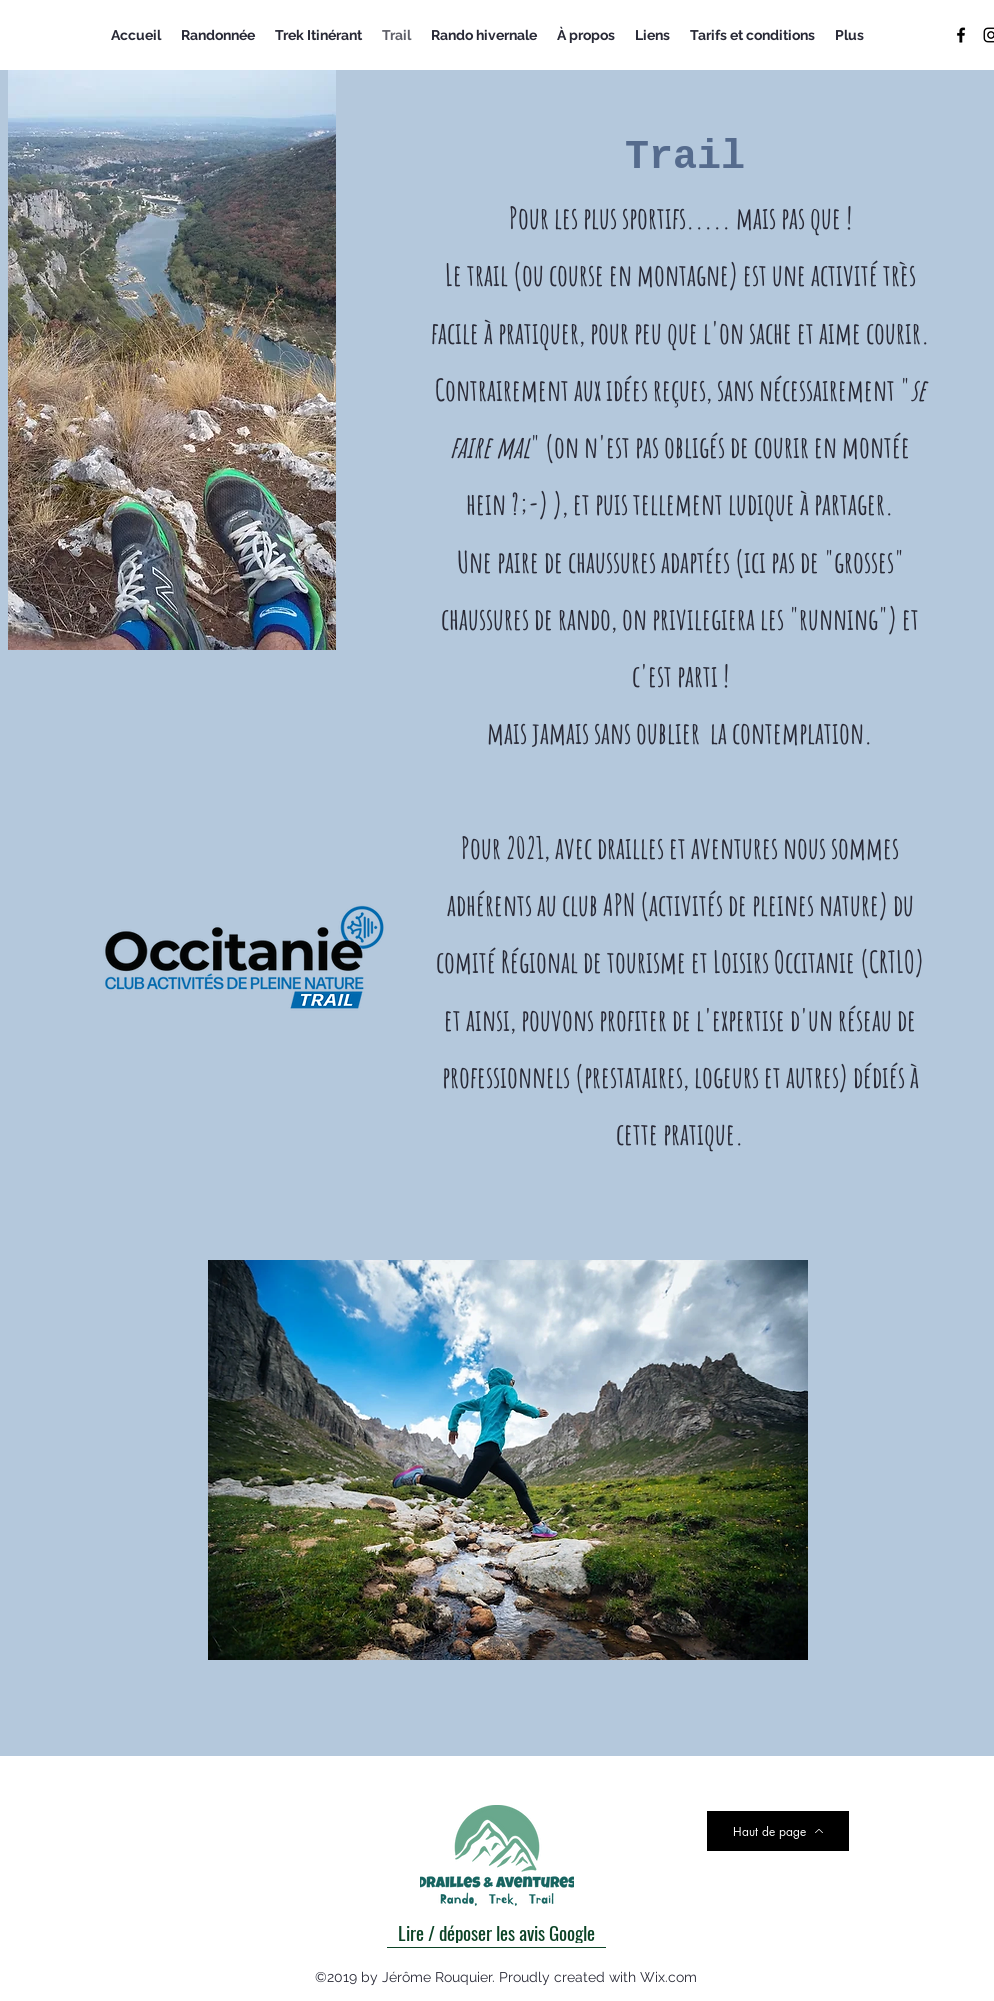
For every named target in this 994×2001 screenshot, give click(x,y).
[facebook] (961, 35)
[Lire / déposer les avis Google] (496, 1932)
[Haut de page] (778, 1831)
